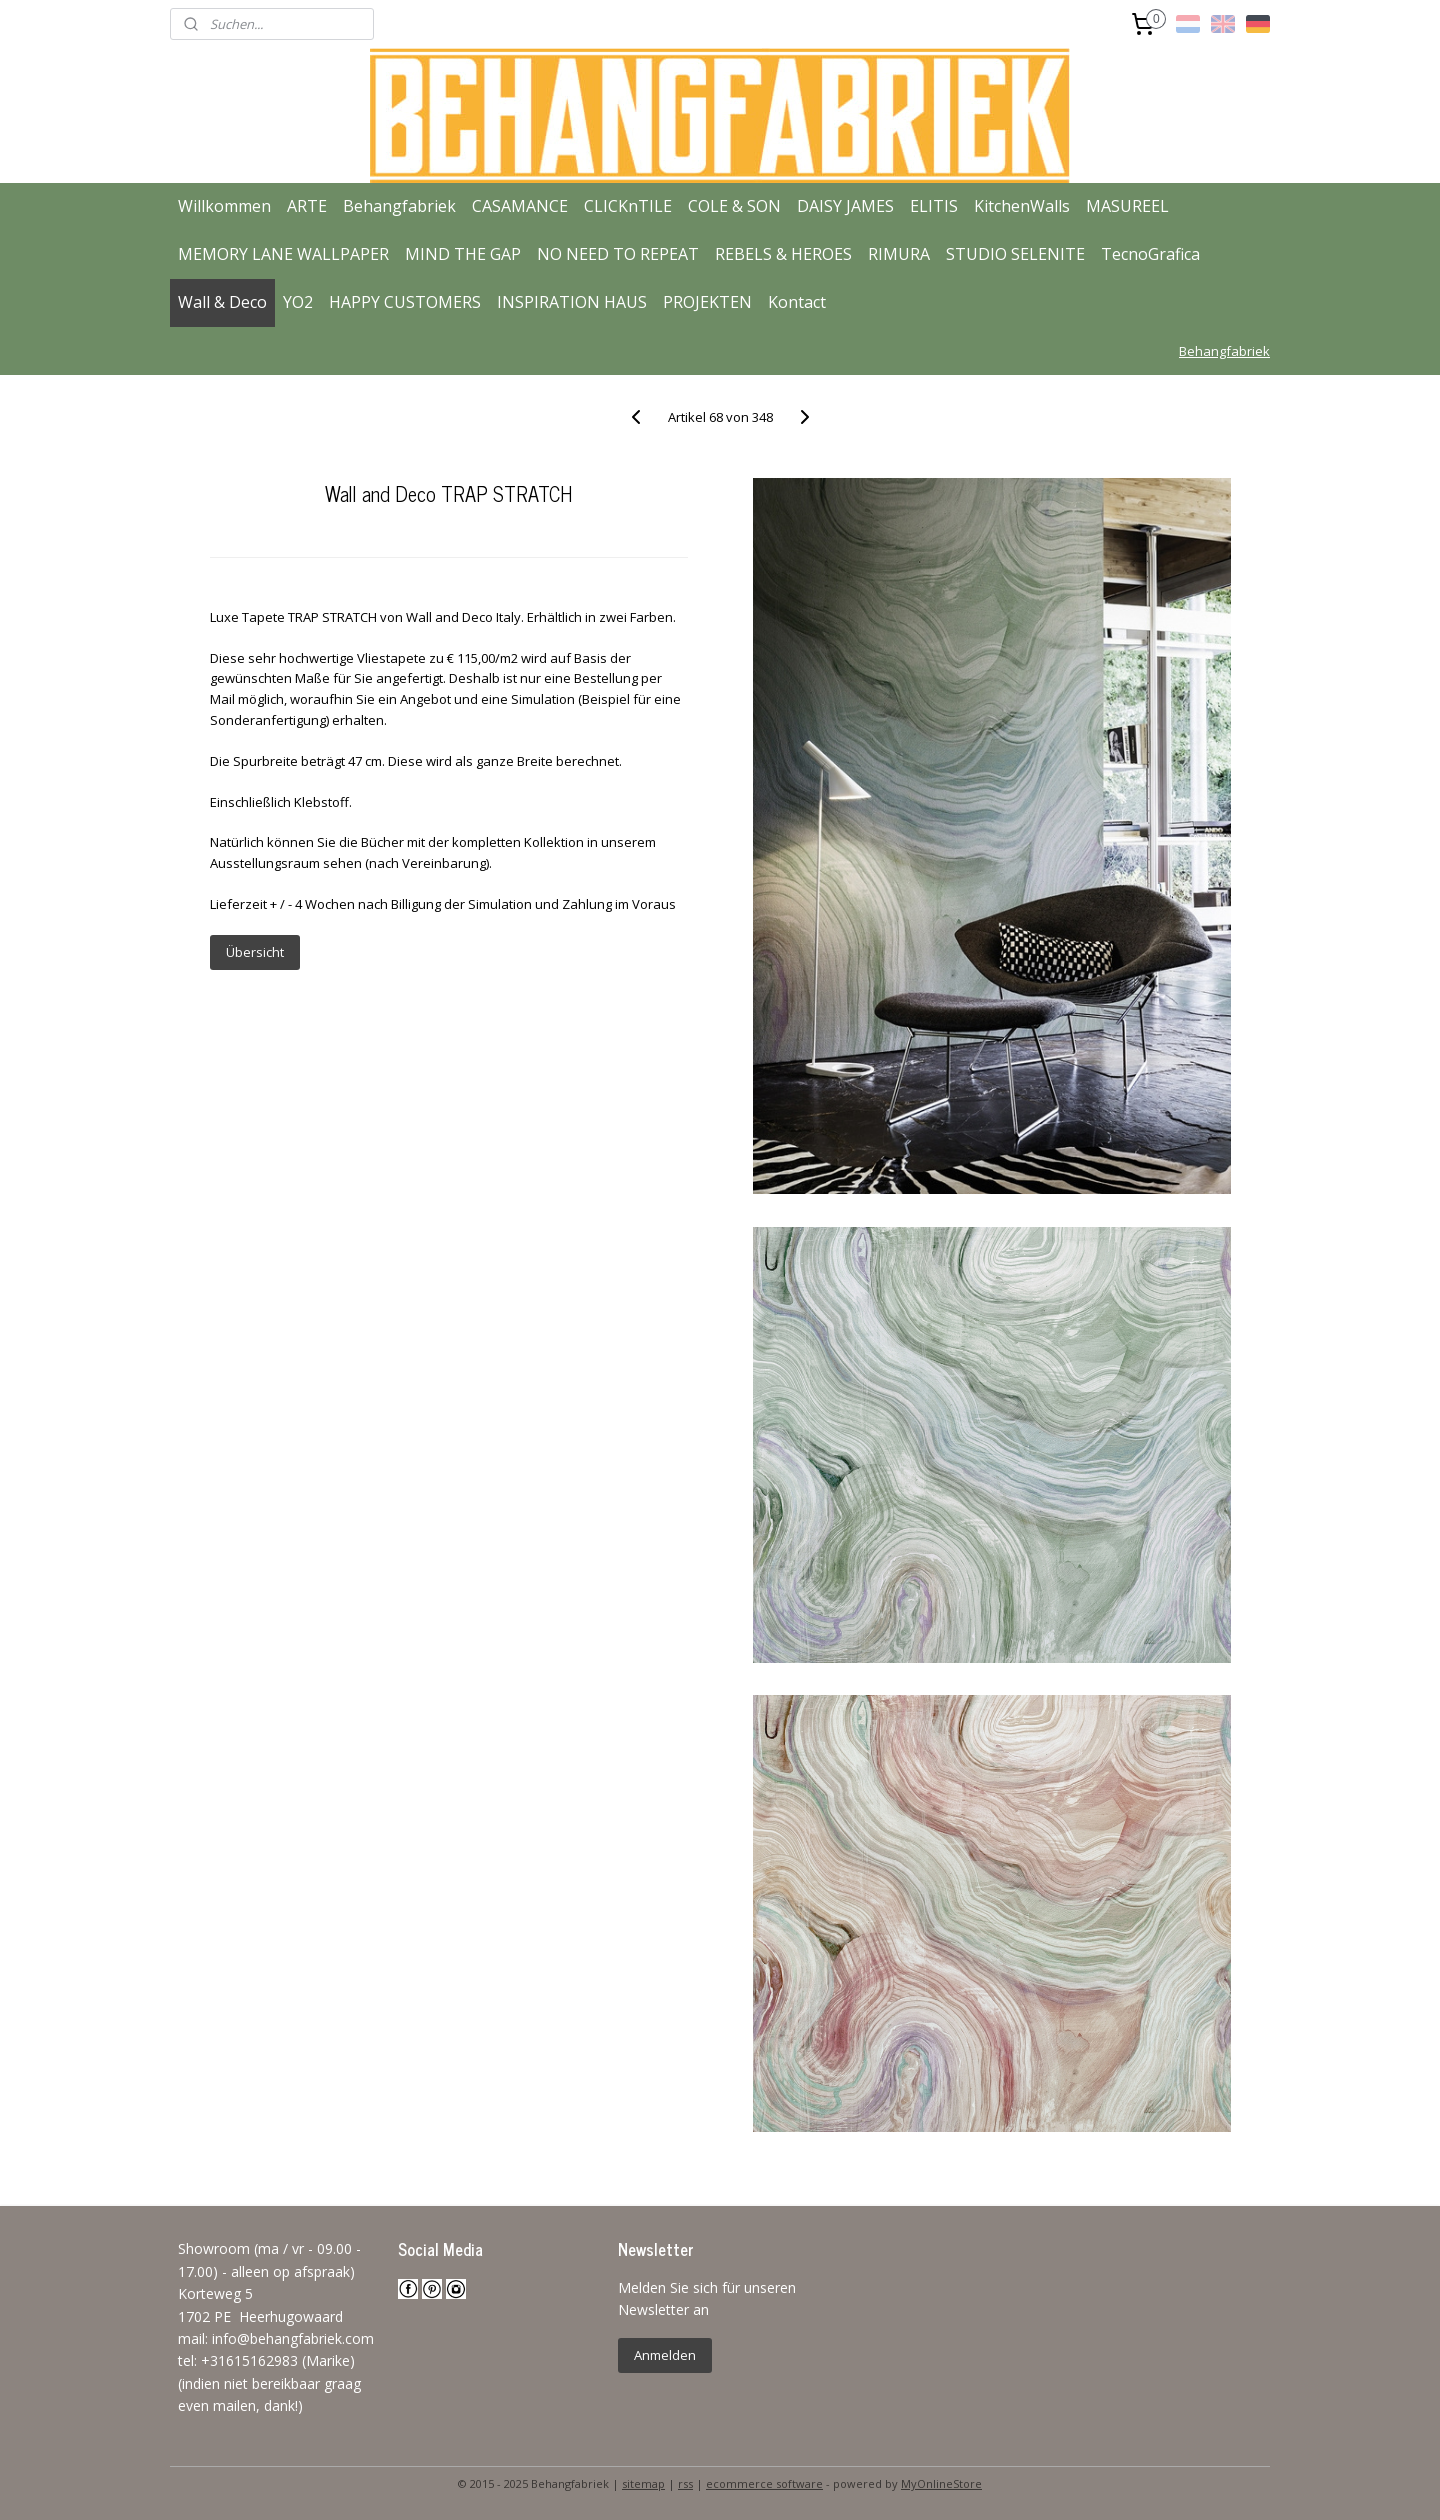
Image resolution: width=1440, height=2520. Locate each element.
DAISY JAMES (845, 206)
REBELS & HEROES (783, 254)
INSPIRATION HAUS (572, 302)
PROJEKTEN (707, 302)
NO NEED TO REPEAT (618, 254)
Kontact (797, 302)
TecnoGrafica (1150, 254)
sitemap (643, 2483)
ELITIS (934, 206)
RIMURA (899, 254)
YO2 (298, 302)
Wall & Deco (222, 302)
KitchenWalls (1022, 206)
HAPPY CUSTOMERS (405, 302)
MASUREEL (1127, 206)
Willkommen (224, 206)
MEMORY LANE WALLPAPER (283, 254)
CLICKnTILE (628, 206)
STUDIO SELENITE (1015, 254)
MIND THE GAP (463, 254)
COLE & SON (734, 206)
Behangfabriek (399, 206)
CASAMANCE (520, 206)
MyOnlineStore (941, 2483)
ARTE (307, 206)
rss (685, 2483)
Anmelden (665, 2355)
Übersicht (254, 952)
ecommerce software (764, 2483)
